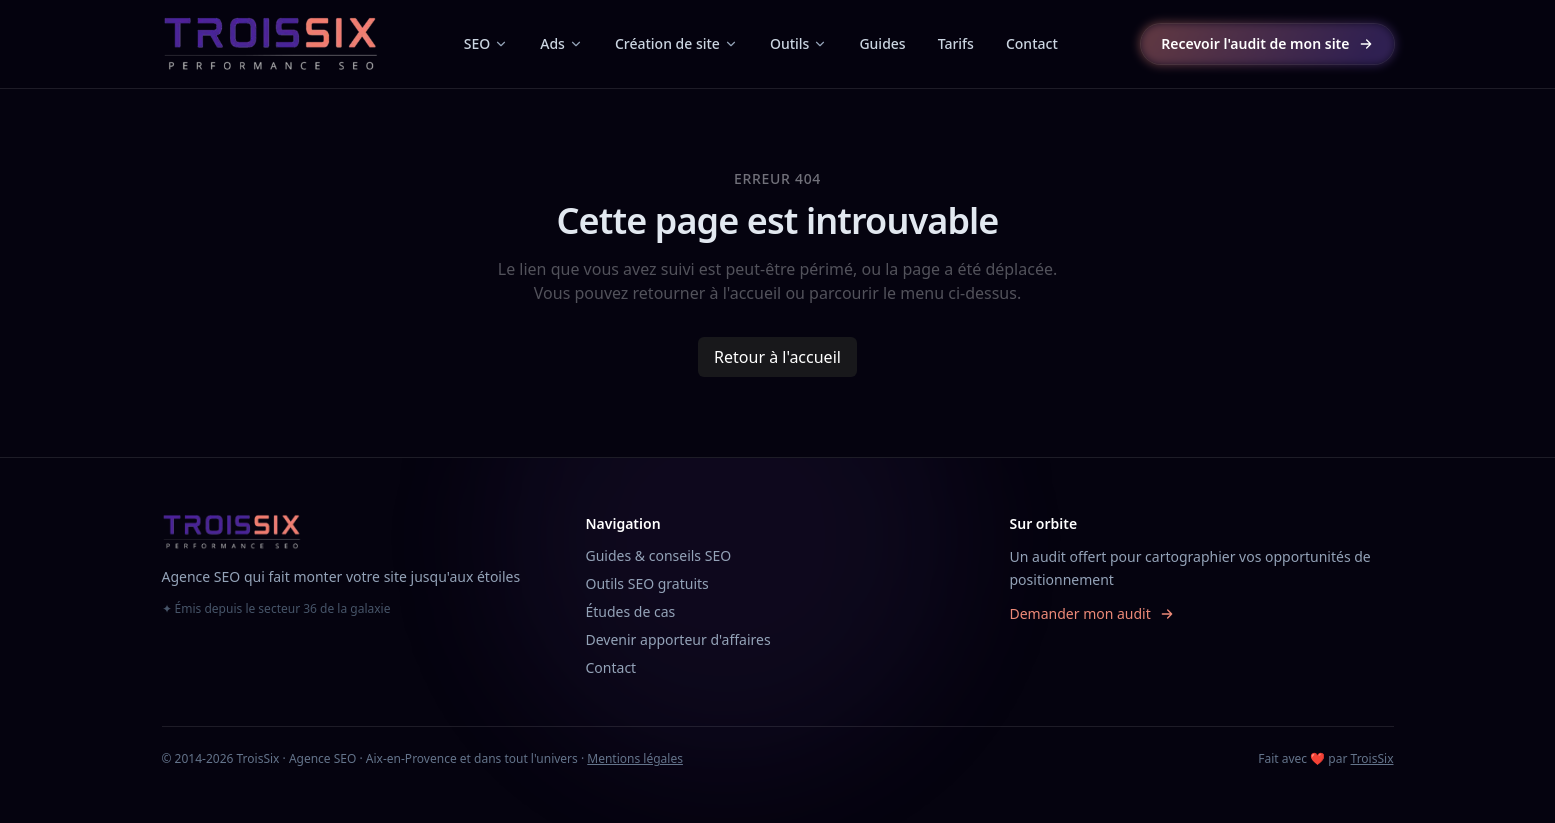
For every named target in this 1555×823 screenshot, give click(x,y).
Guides (882, 43)
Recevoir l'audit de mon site (1267, 43)
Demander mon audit (1092, 613)
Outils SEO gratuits (647, 583)
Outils (798, 43)
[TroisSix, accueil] (271, 44)
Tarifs (956, 43)
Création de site (676, 43)
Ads (561, 43)
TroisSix (1372, 758)
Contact (1032, 43)
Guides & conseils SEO (659, 555)
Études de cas (631, 611)
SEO (486, 43)
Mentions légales (635, 758)
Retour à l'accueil (777, 357)
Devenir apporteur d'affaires (678, 639)
